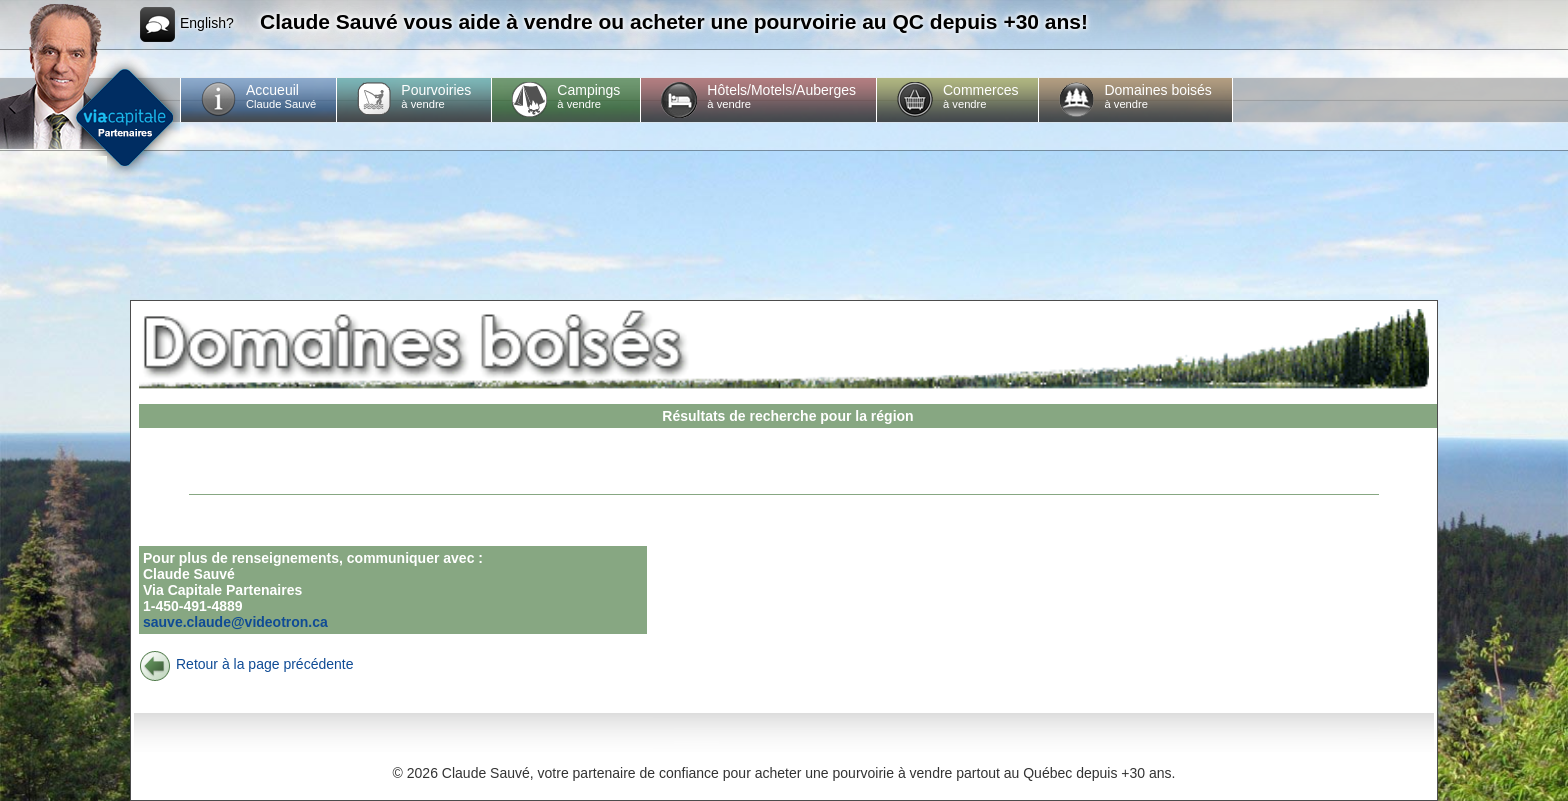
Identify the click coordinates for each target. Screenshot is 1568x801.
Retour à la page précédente (246, 664)
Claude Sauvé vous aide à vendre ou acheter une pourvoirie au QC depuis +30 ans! (674, 21)
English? (187, 24)
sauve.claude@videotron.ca (235, 622)
